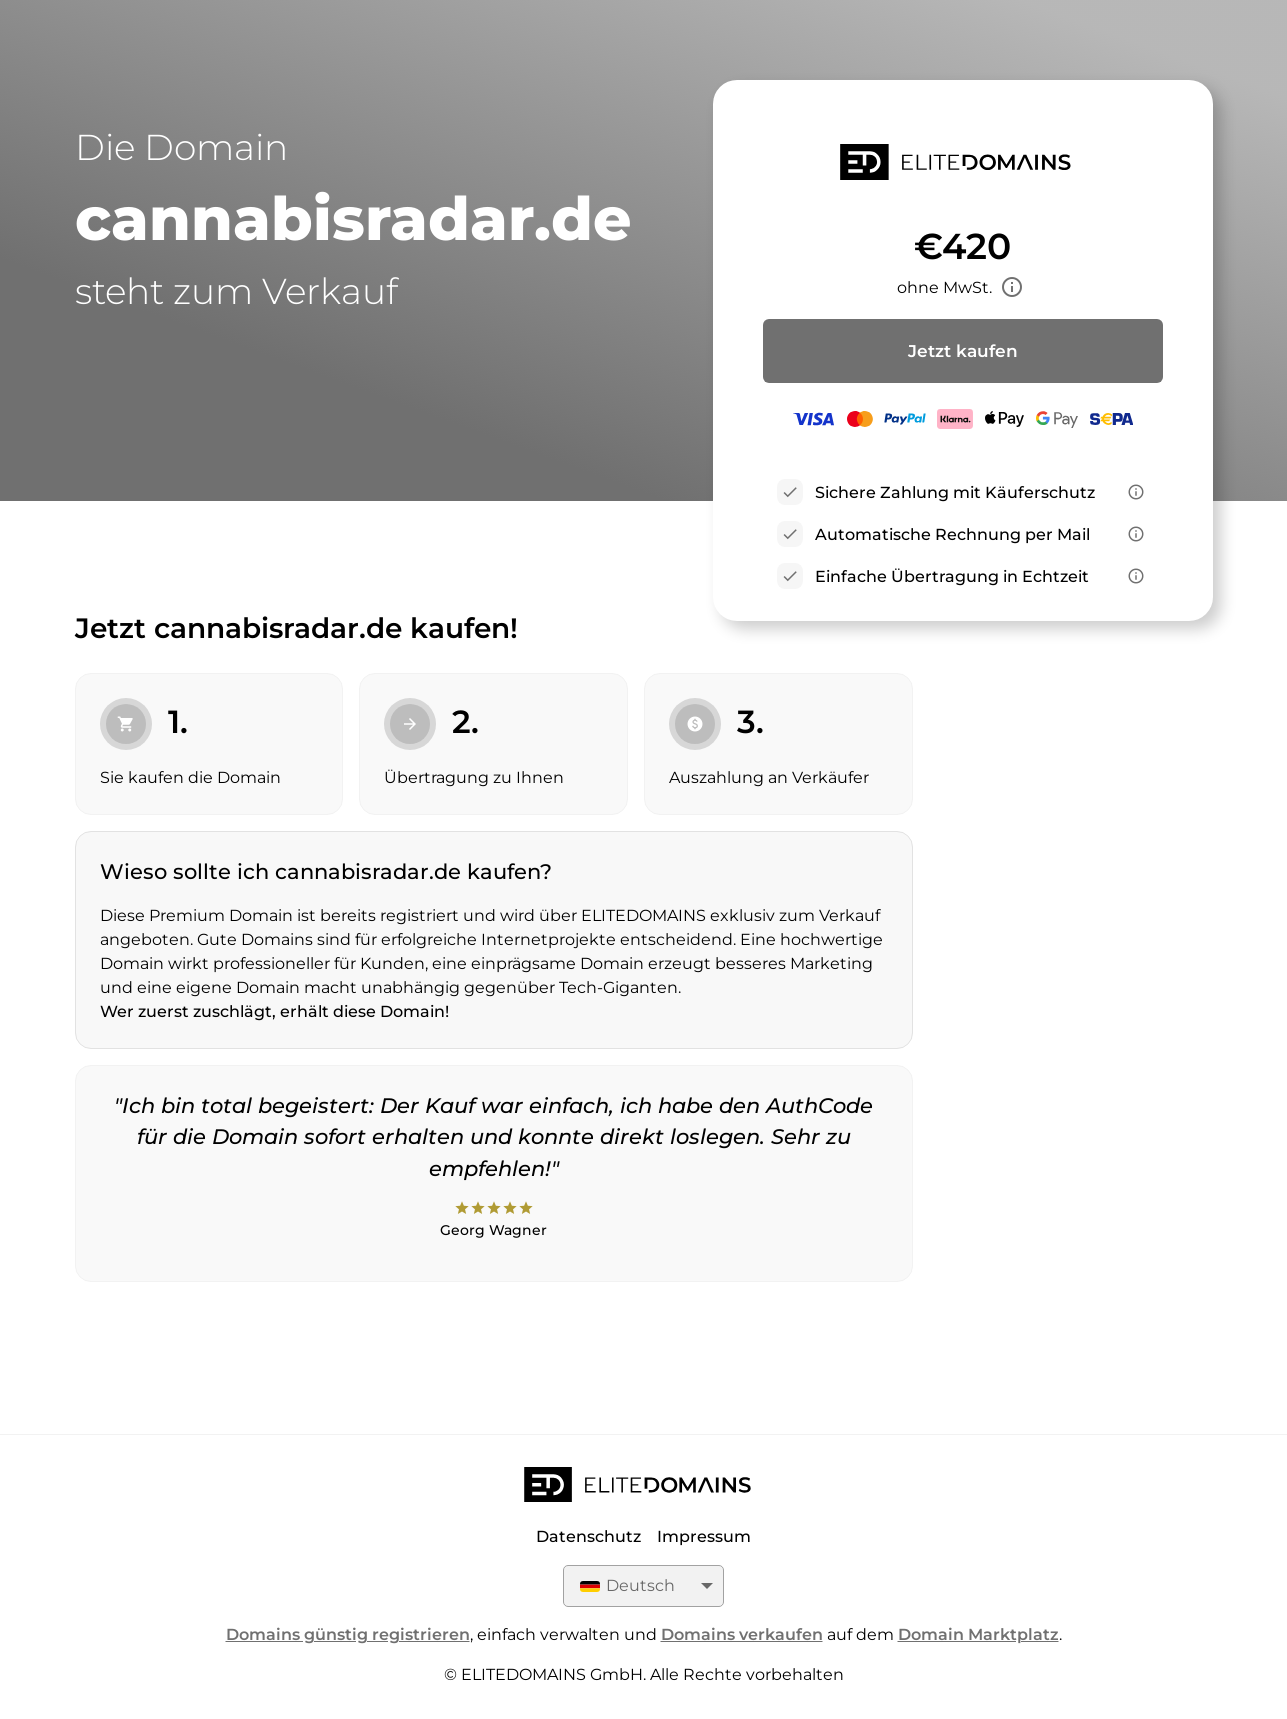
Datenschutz (588, 1536)
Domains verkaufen (742, 1634)
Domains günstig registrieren (348, 1634)
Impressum (704, 1536)
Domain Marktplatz (978, 1634)
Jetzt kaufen (963, 351)
